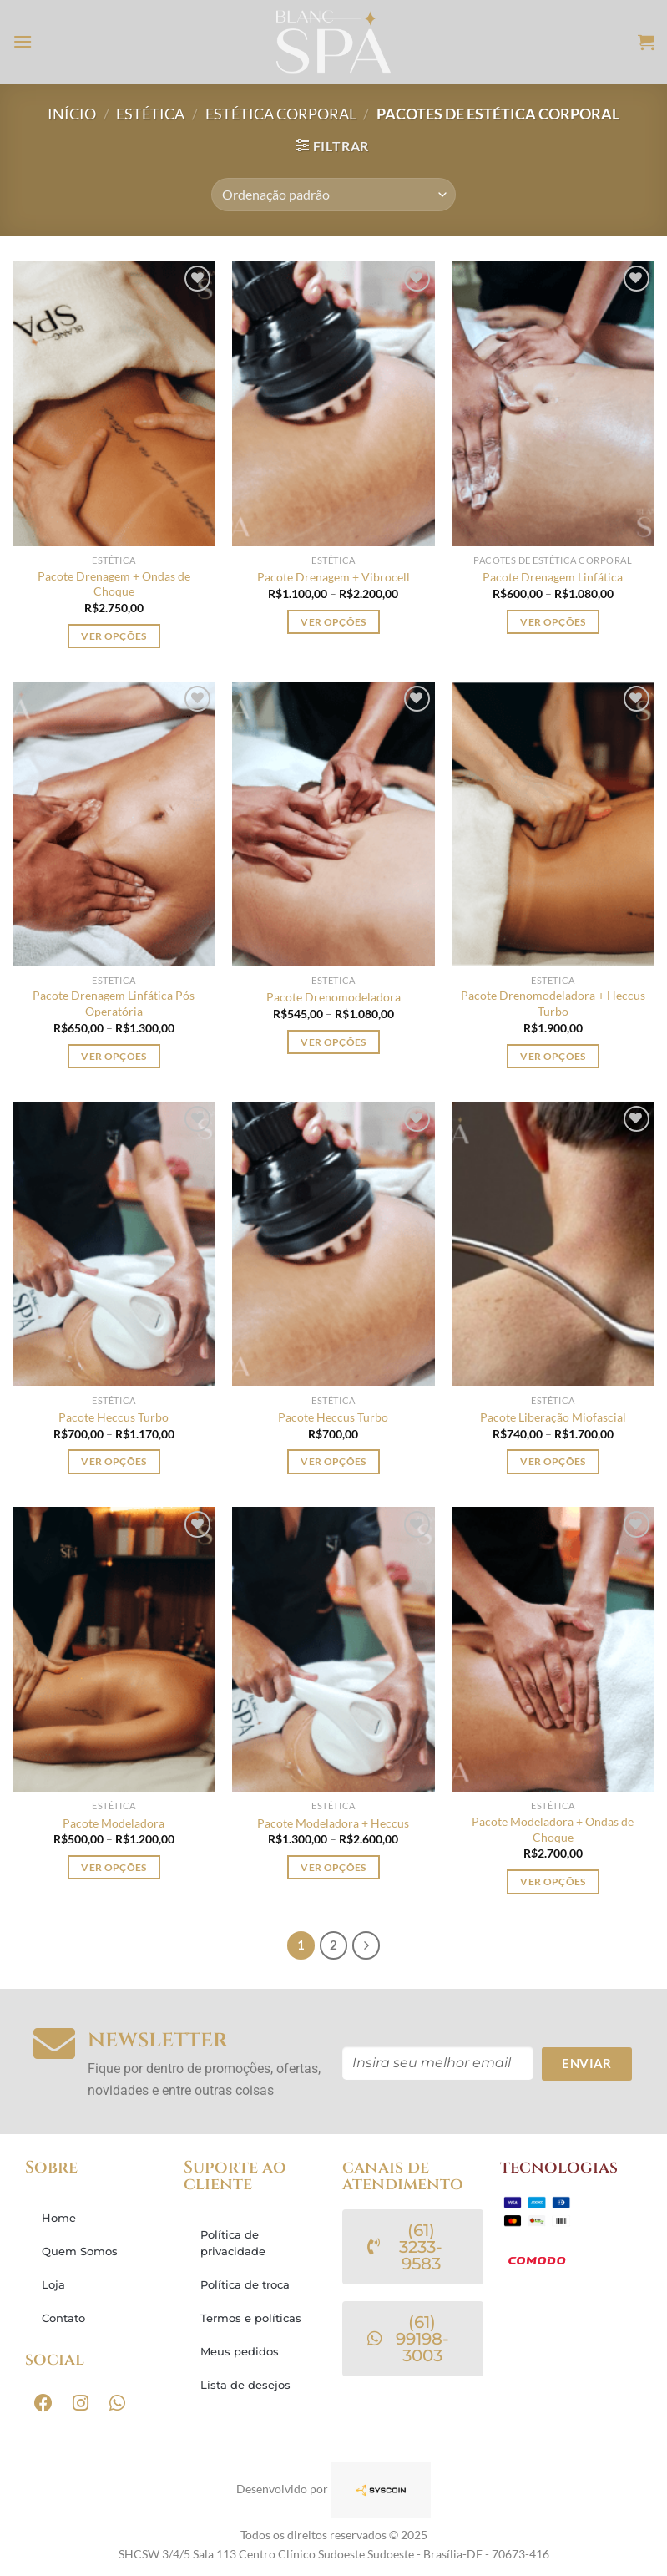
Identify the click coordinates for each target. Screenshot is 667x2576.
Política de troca (245, 2284)
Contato (63, 2318)
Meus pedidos (239, 2351)
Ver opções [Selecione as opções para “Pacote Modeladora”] (113, 1867)
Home (59, 2217)
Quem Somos (80, 2251)
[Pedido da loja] (333, 194)
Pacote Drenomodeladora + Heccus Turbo (553, 1003)
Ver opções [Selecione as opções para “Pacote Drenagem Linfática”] (552, 621)
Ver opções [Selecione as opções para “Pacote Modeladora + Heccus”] (333, 1867)
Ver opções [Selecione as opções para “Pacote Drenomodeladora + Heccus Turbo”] (552, 1056)
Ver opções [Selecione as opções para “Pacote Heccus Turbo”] (113, 1461)
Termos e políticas (250, 2318)
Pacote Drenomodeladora (333, 997)
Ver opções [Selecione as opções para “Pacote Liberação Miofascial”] (552, 1461)
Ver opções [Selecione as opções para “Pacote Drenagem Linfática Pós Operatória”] (113, 1056)
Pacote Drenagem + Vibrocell (333, 577)
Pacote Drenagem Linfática (553, 577)
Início (72, 113)
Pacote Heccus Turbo (113, 1417)
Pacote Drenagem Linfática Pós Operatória (114, 1003)
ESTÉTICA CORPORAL (280, 113)
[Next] (366, 1945)
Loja (53, 2284)
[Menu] (23, 41)
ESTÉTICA (150, 113)
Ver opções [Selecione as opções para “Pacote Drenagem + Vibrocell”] (333, 621)
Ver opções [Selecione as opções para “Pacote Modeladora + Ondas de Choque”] (552, 1881)
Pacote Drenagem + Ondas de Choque (114, 584)
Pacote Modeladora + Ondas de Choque (553, 1829)
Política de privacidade (232, 2243)
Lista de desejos (245, 2384)
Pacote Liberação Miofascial (553, 1417)
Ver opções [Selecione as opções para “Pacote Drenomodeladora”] (333, 1042)
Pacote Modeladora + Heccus (333, 1823)
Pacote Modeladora (113, 1823)
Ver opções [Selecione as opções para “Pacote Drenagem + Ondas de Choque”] (113, 636)
